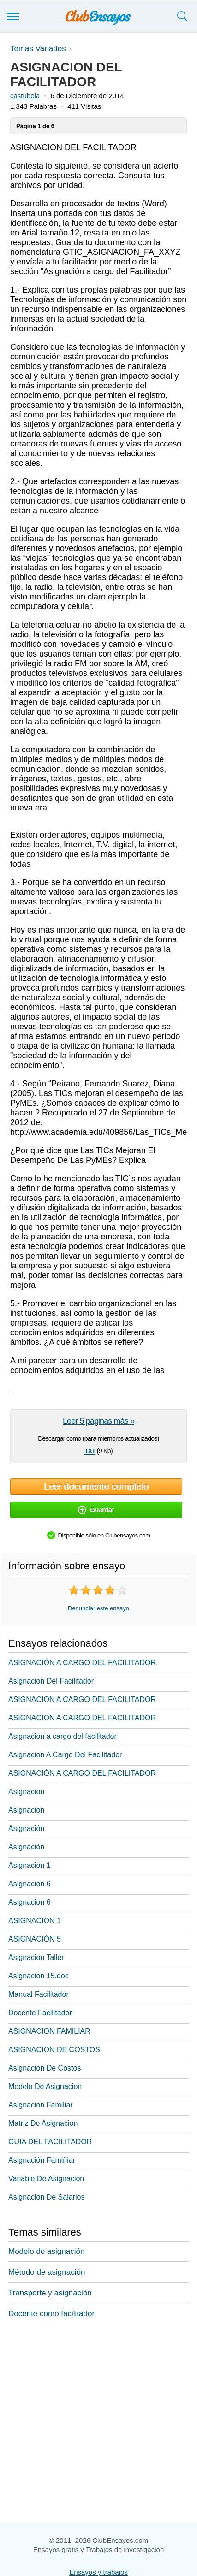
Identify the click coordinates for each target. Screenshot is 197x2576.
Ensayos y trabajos (98, 2572)
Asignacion (26, 1792)
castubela (25, 96)
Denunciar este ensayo (98, 1608)
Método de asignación (46, 2272)
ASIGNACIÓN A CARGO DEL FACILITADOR (82, 1773)
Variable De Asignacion (46, 2179)
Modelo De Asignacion (45, 2086)
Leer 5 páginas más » (98, 1421)
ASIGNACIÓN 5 (34, 1939)
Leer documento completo (96, 1486)
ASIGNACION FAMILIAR (49, 2031)
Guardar (96, 1509)
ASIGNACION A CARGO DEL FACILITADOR (82, 1699)
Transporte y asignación (50, 2292)
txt (89, 1450)
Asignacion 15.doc (38, 1976)
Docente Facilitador (40, 2013)
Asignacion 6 (29, 1884)
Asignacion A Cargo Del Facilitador (65, 1755)
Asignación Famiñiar (41, 2160)
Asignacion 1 (29, 1865)
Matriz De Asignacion (43, 2123)
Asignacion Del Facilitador (51, 1681)
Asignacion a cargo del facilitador (62, 1736)
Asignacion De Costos (44, 2068)
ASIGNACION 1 (34, 1921)
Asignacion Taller (36, 1957)
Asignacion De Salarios (46, 2197)
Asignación (26, 1828)
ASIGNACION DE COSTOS (54, 2050)
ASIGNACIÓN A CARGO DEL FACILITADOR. (83, 1662)
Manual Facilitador (38, 1994)
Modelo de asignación (46, 2251)
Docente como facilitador (51, 2313)
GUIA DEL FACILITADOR (50, 2142)
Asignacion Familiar (40, 2105)
